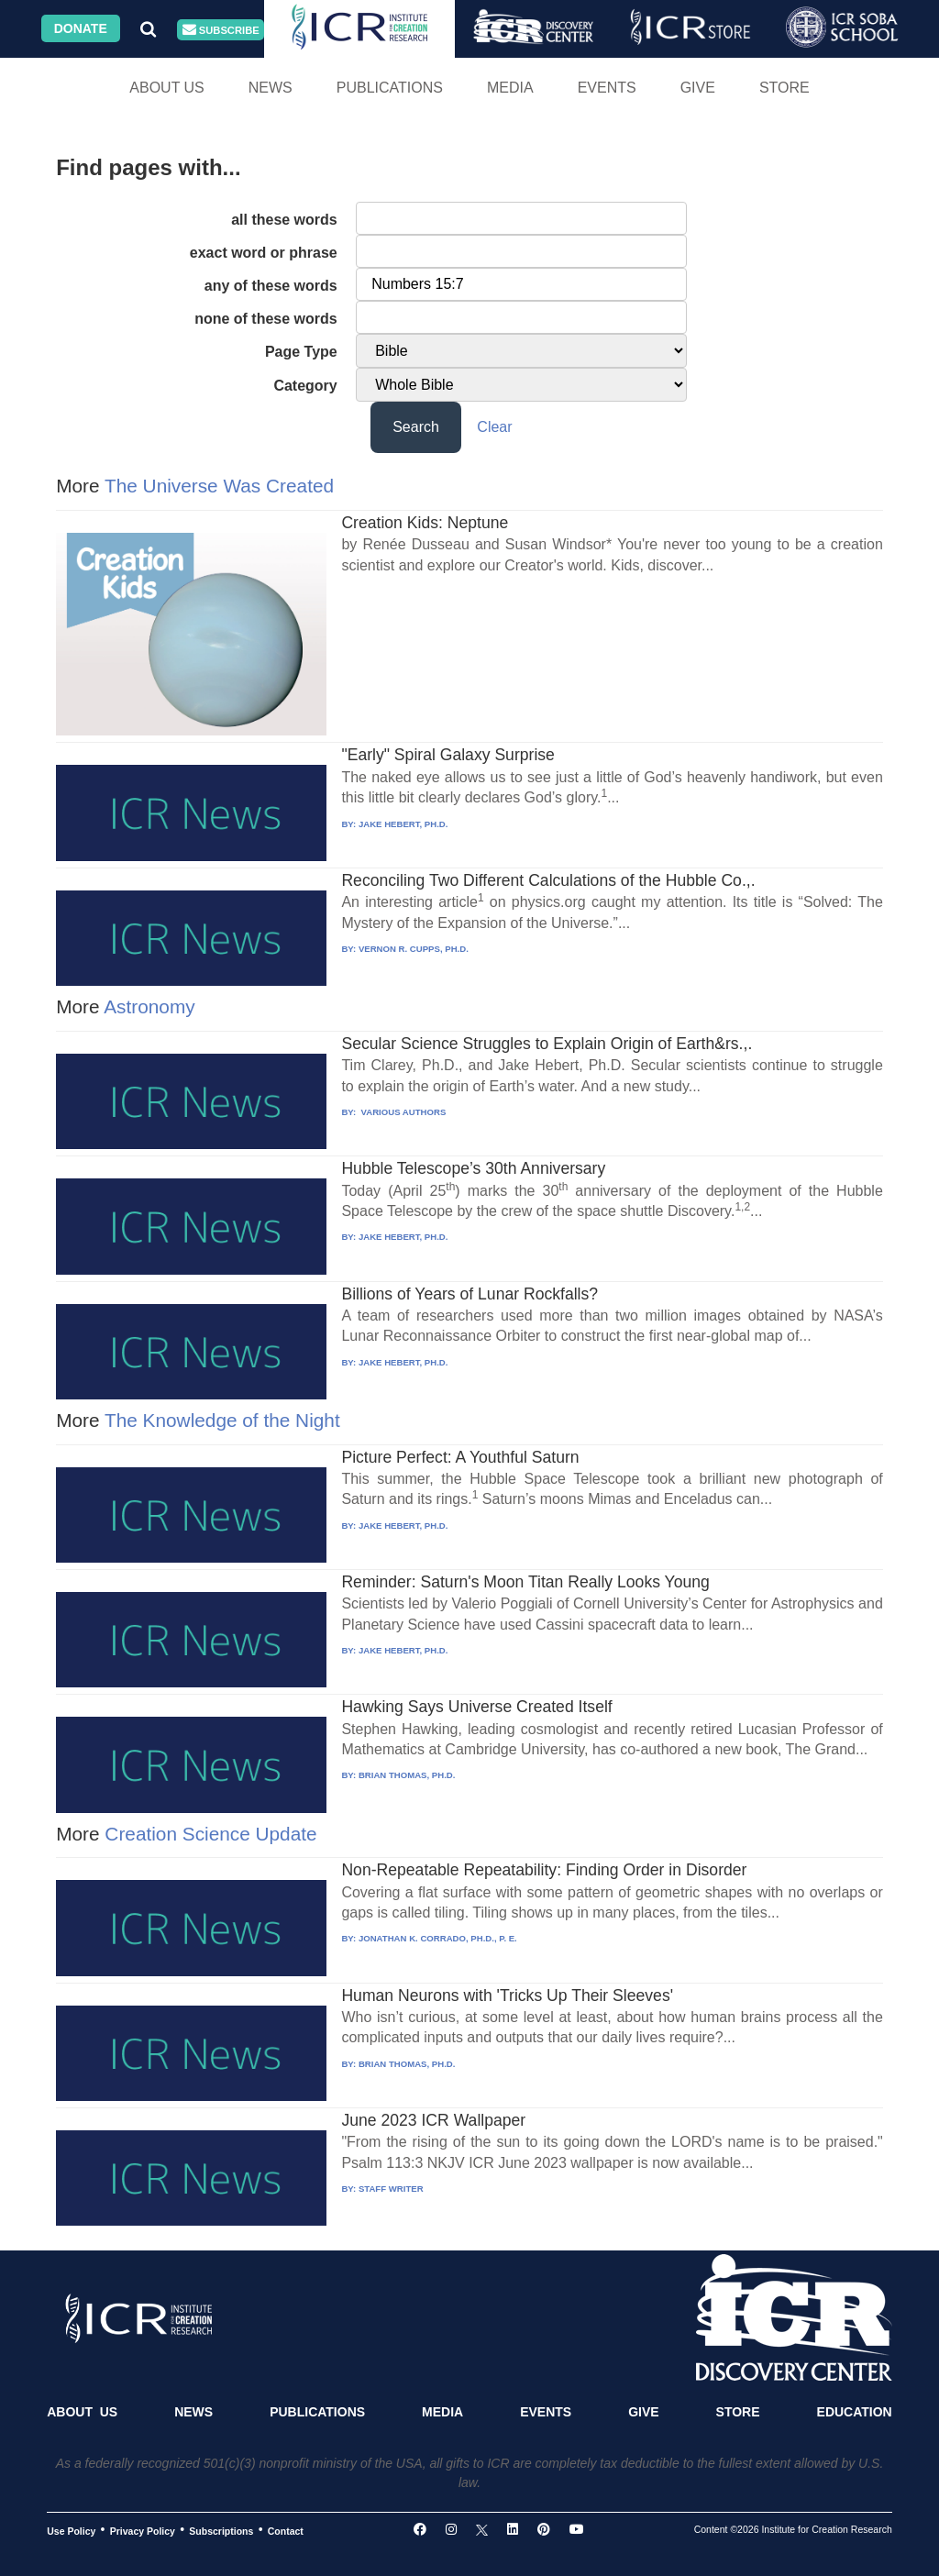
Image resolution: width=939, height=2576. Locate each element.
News (271, 87)
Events (607, 87)
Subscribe (221, 29)
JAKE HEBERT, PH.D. (403, 824)
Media (510, 87)
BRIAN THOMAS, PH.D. (407, 1775)
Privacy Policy (142, 2530)
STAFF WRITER (391, 2189)
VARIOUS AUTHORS (402, 1112)
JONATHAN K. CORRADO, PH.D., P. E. (438, 1938)
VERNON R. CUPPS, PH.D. (414, 949)
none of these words (265, 318)
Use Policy (71, 2530)
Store (784, 87)
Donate (80, 28)
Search (415, 427)
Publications (390, 87)
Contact (286, 2530)
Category (305, 385)
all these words (284, 219)
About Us (166, 87)
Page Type (301, 351)
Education (854, 2412)
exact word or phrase (263, 252)
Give (697, 87)
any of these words (270, 285)
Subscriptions (221, 2530)
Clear (494, 427)
